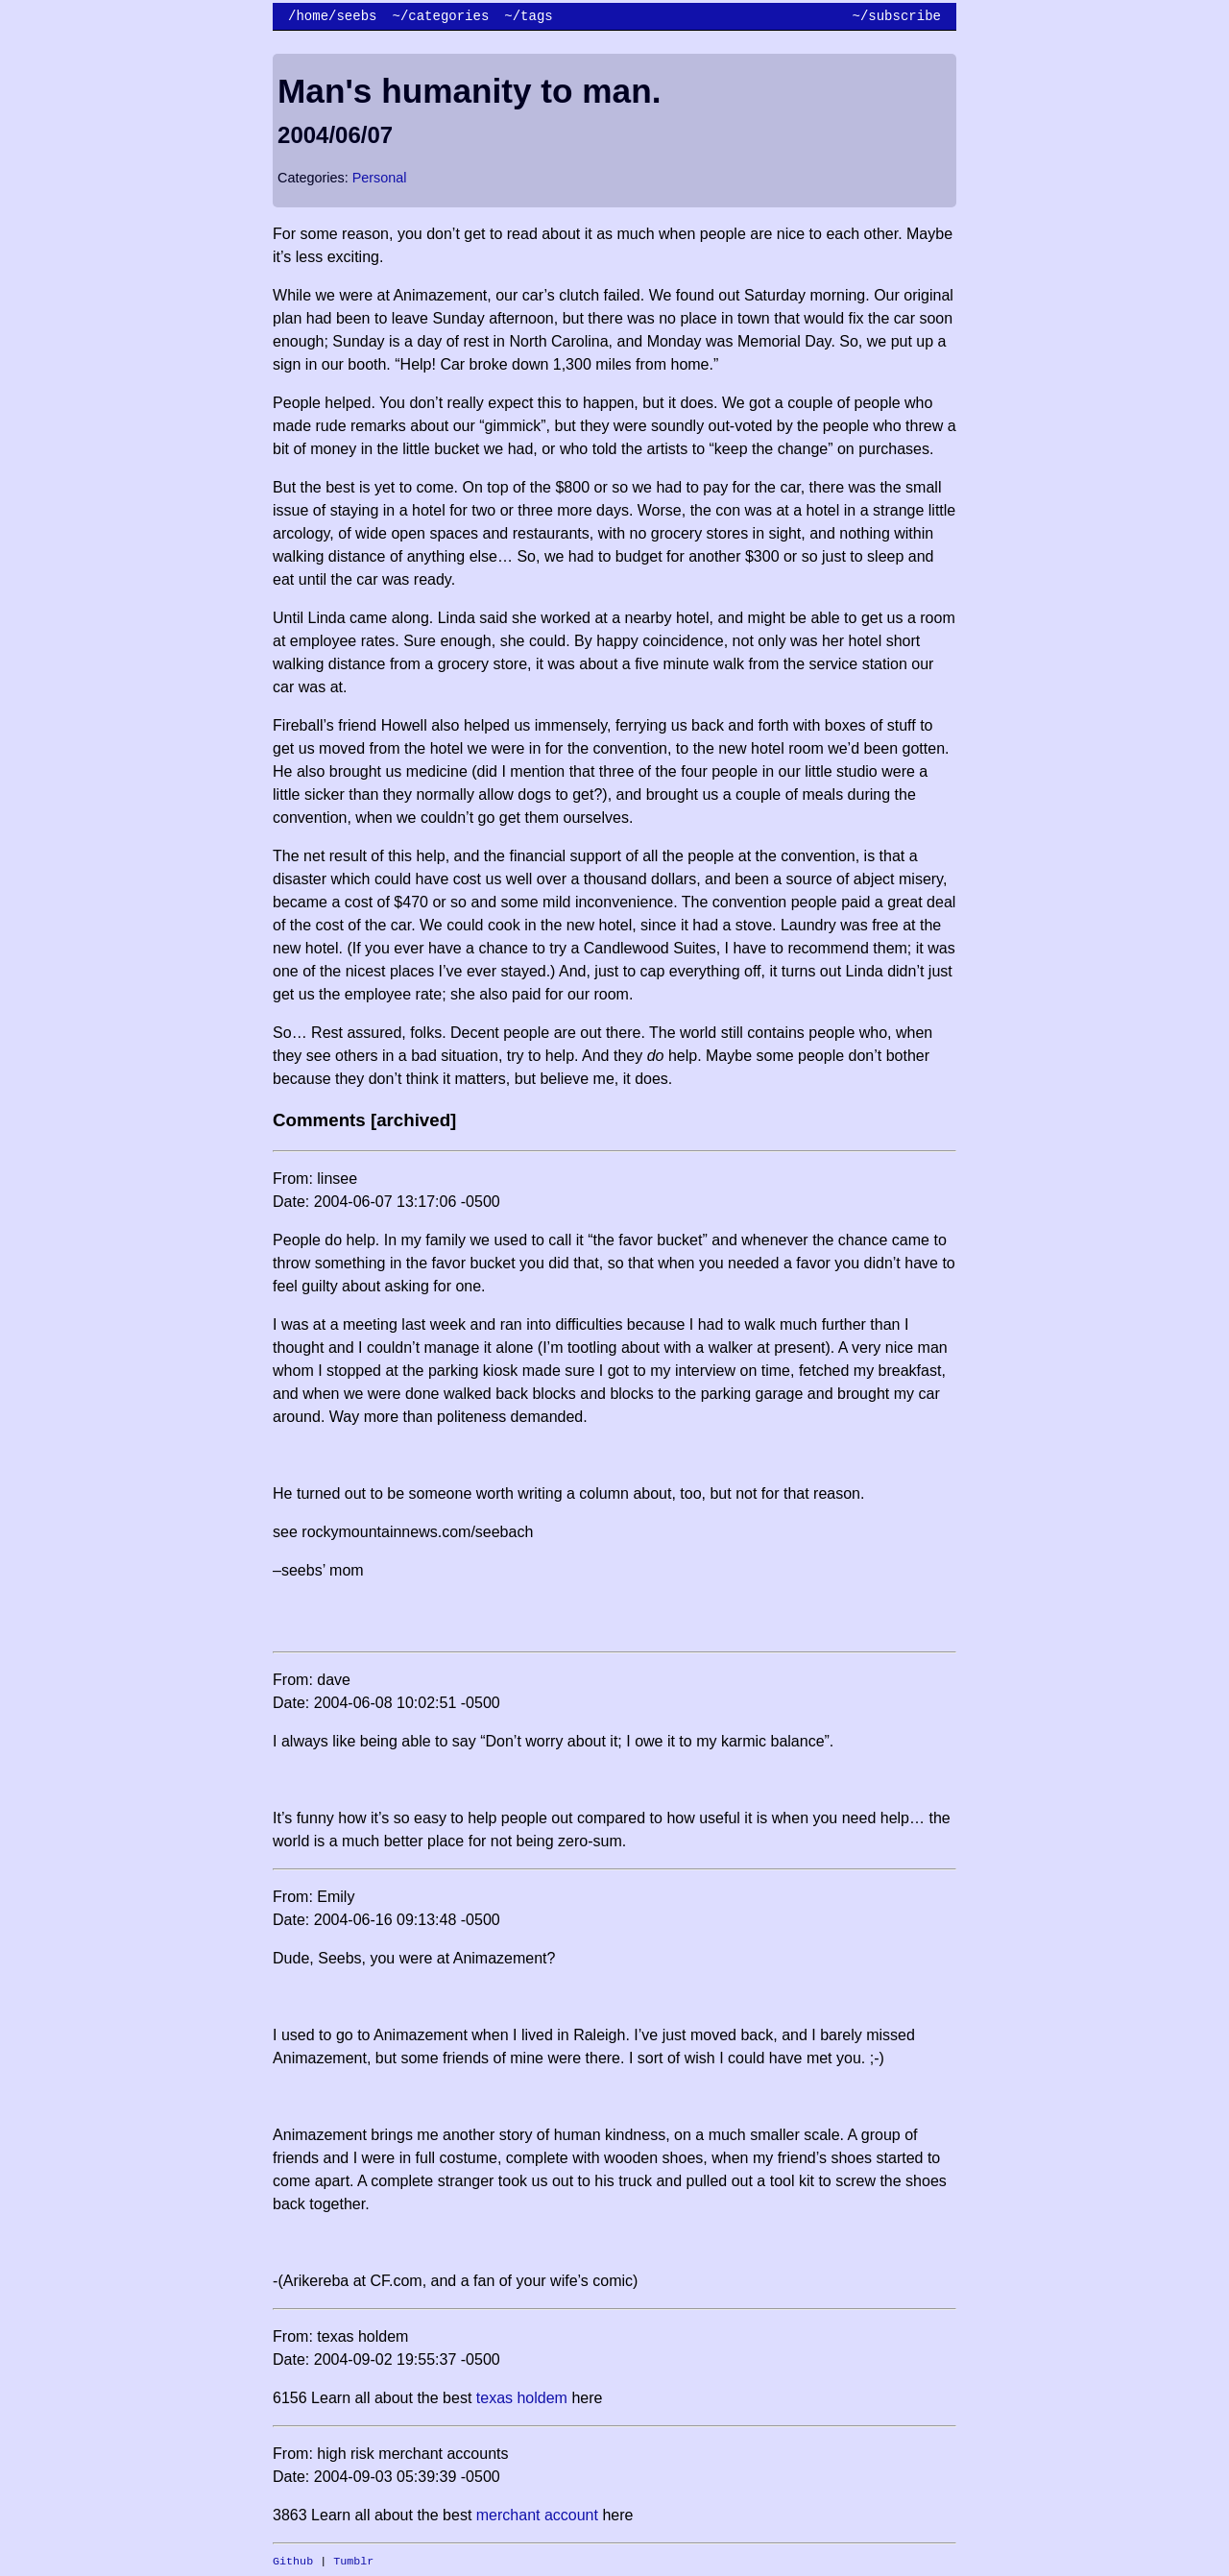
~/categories (440, 16)
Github (293, 2561)
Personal (379, 177)
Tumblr (353, 2561)
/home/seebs (332, 16)
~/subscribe (897, 16)
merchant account (537, 2515)
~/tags (528, 16)
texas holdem (521, 2398)
